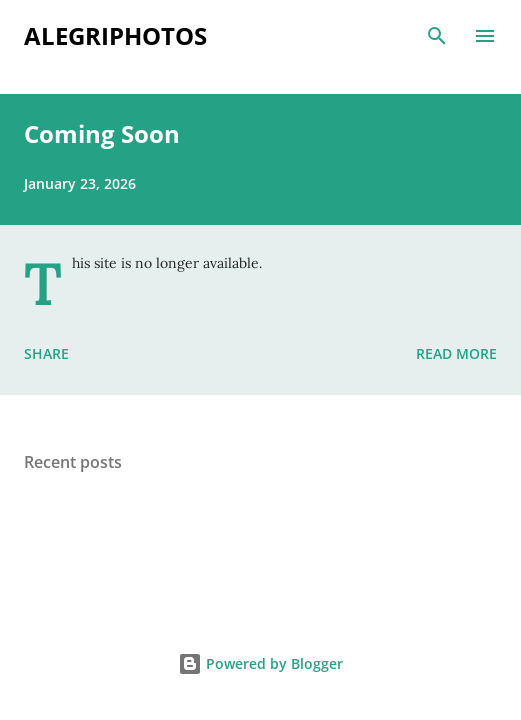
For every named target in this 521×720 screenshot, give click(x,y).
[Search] (437, 36)
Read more (456, 353)
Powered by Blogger (260, 663)
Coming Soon (102, 133)
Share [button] (46, 353)
